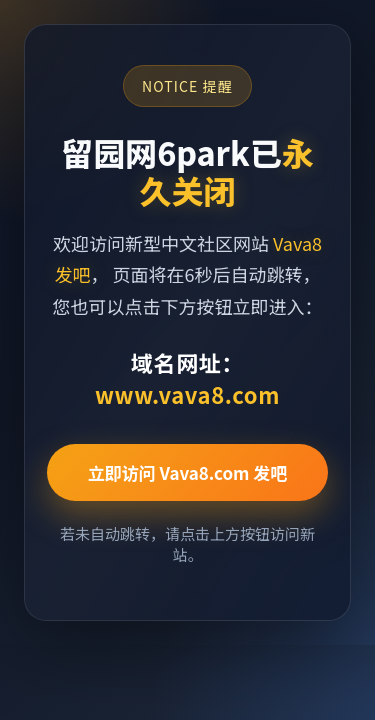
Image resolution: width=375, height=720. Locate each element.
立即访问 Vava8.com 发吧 (188, 472)
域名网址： (187, 378)
